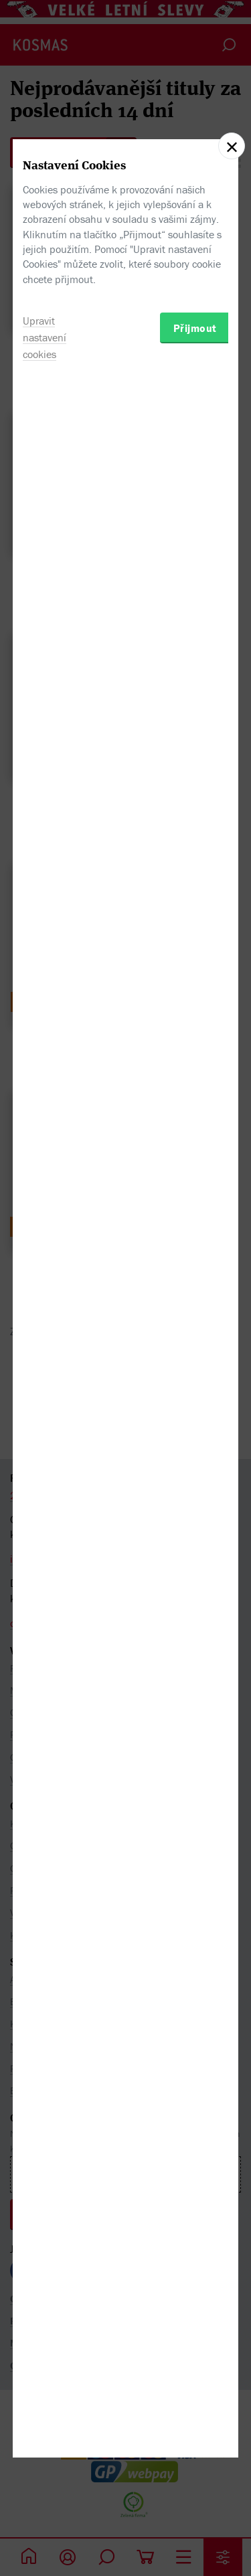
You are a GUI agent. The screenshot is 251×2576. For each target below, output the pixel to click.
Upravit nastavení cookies (44, 1380)
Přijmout (195, 1370)
